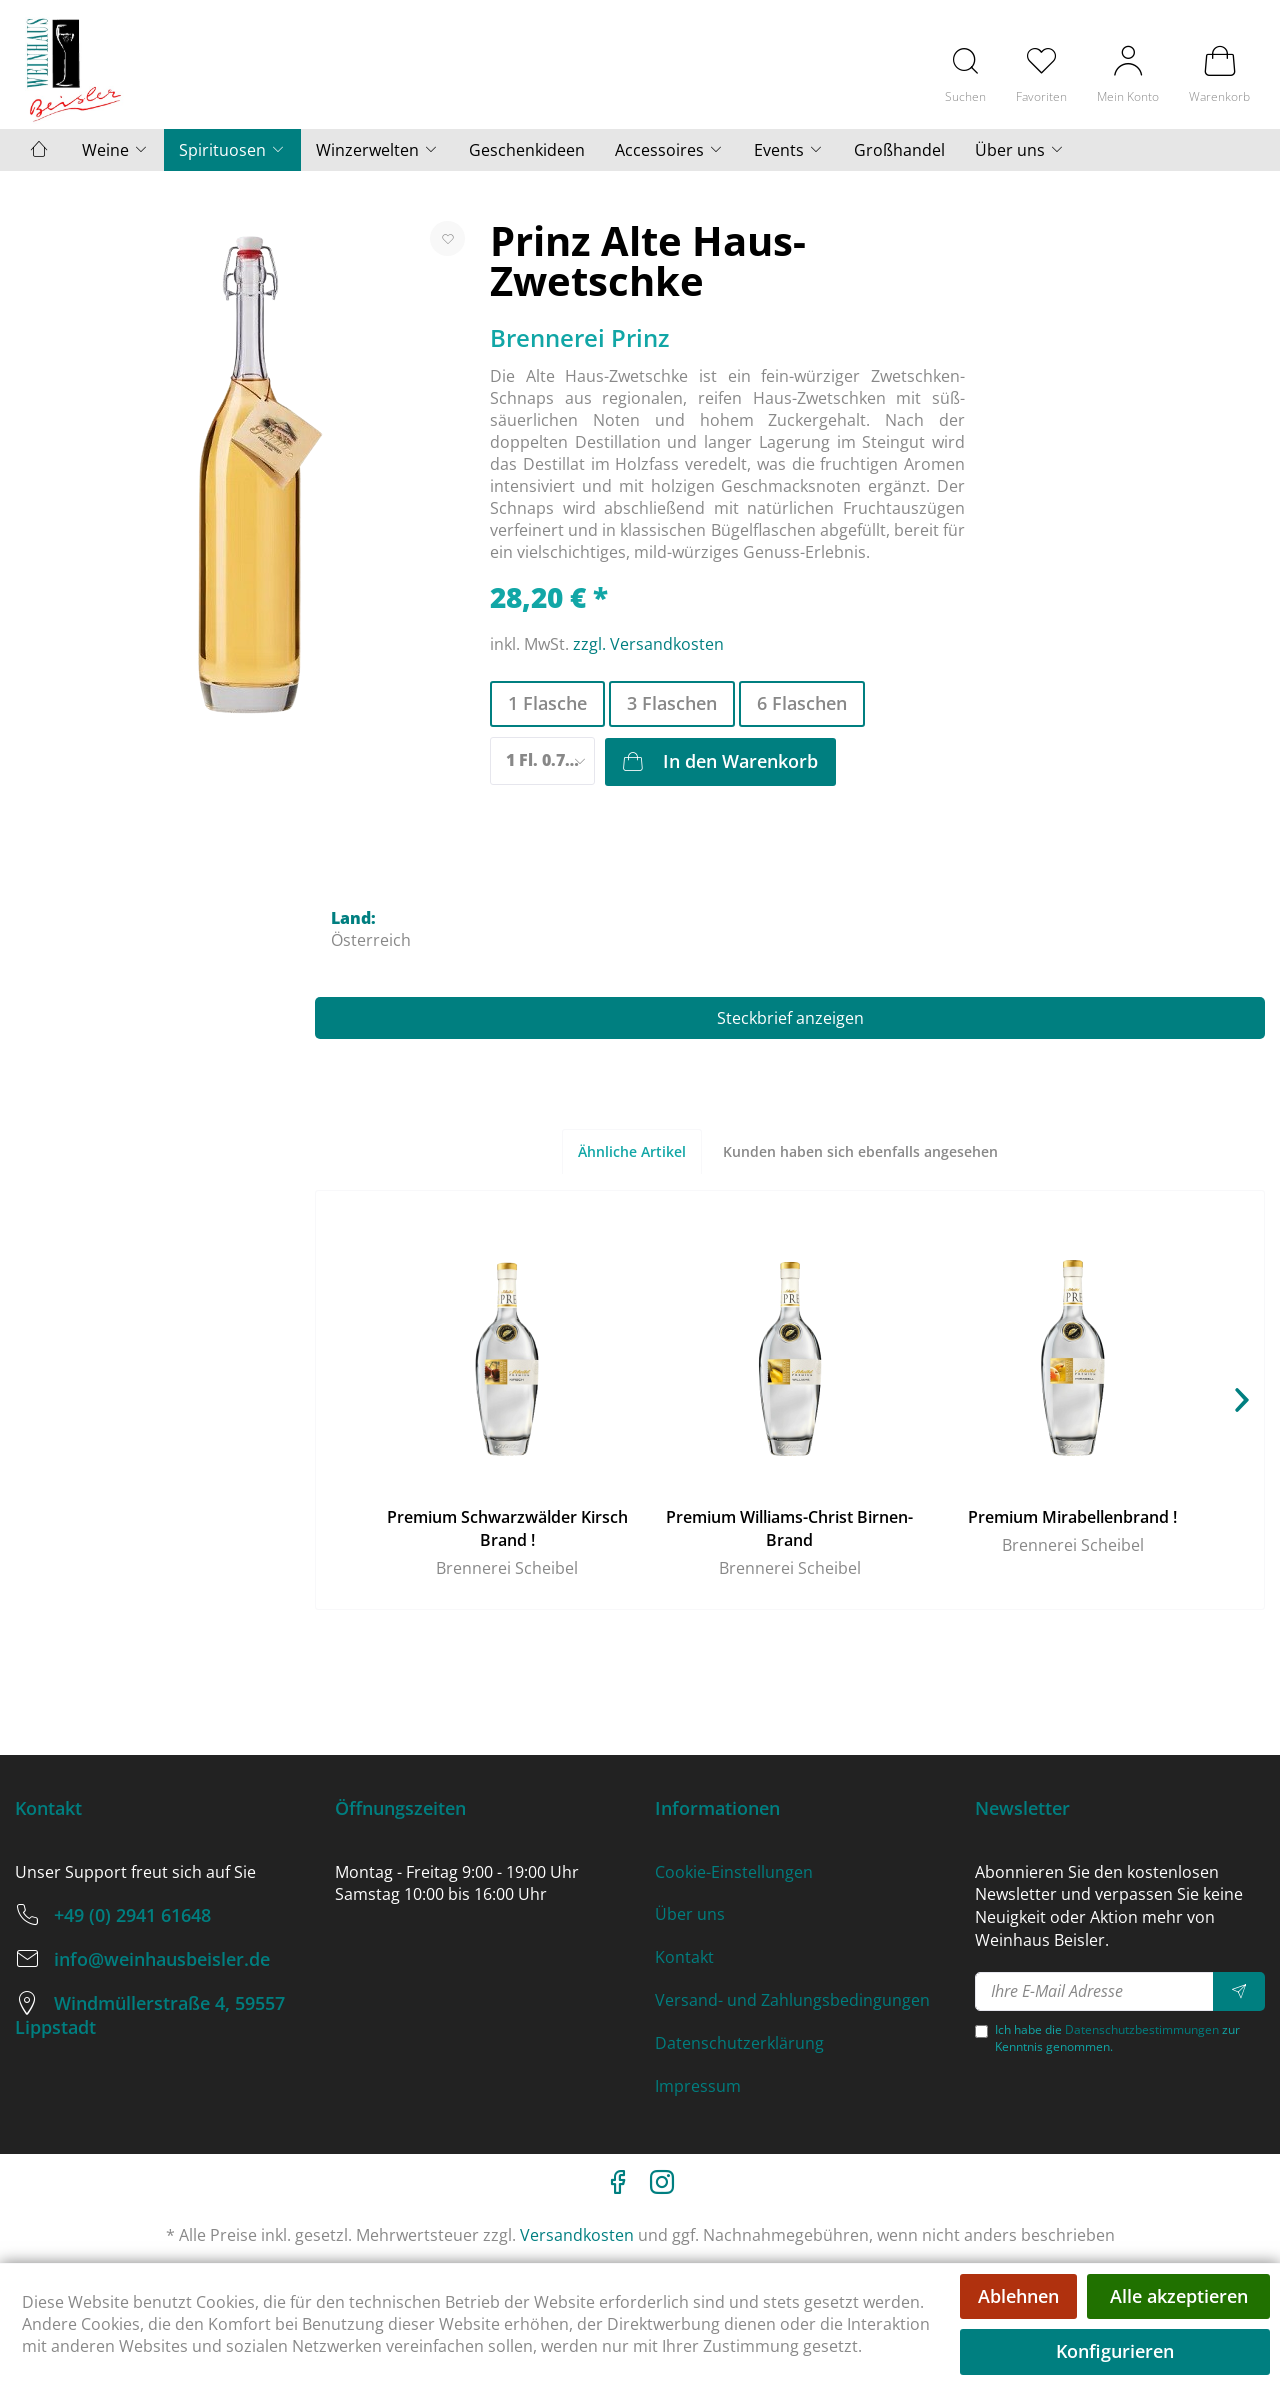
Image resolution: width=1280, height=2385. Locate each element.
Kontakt (684, 1957)
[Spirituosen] (232, 150)
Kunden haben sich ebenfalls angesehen (860, 1151)
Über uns (690, 1914)
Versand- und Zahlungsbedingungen (792, 2000)
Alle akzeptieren (1179, 2296)
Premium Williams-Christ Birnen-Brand (789, 1528)
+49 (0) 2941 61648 (132, 1915)
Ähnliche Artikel (632, 1151)
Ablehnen (1018, 2296)
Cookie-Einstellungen (734, 1872)
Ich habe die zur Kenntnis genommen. (1117, 2038)
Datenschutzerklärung (739, 2043)
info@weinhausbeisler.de (162, 1959)
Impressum (698, 2086)
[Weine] (115, 150)
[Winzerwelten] (377, 150)
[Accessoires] (669, 150)
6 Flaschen (802, 703)
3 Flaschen (672, 703)
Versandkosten (577, 2235)
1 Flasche (547, 703)
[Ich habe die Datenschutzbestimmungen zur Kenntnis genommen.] (981, 2031)
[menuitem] (965, 73)
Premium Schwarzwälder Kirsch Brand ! (507, 1528)
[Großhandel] (899, 150)
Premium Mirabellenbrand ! (1072, 1517)
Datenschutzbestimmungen (1142, 2029)
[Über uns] (1020, 150)
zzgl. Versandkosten (648, 644)
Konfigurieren (1115, 2351)
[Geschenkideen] (527, 150)
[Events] (789, 150)
